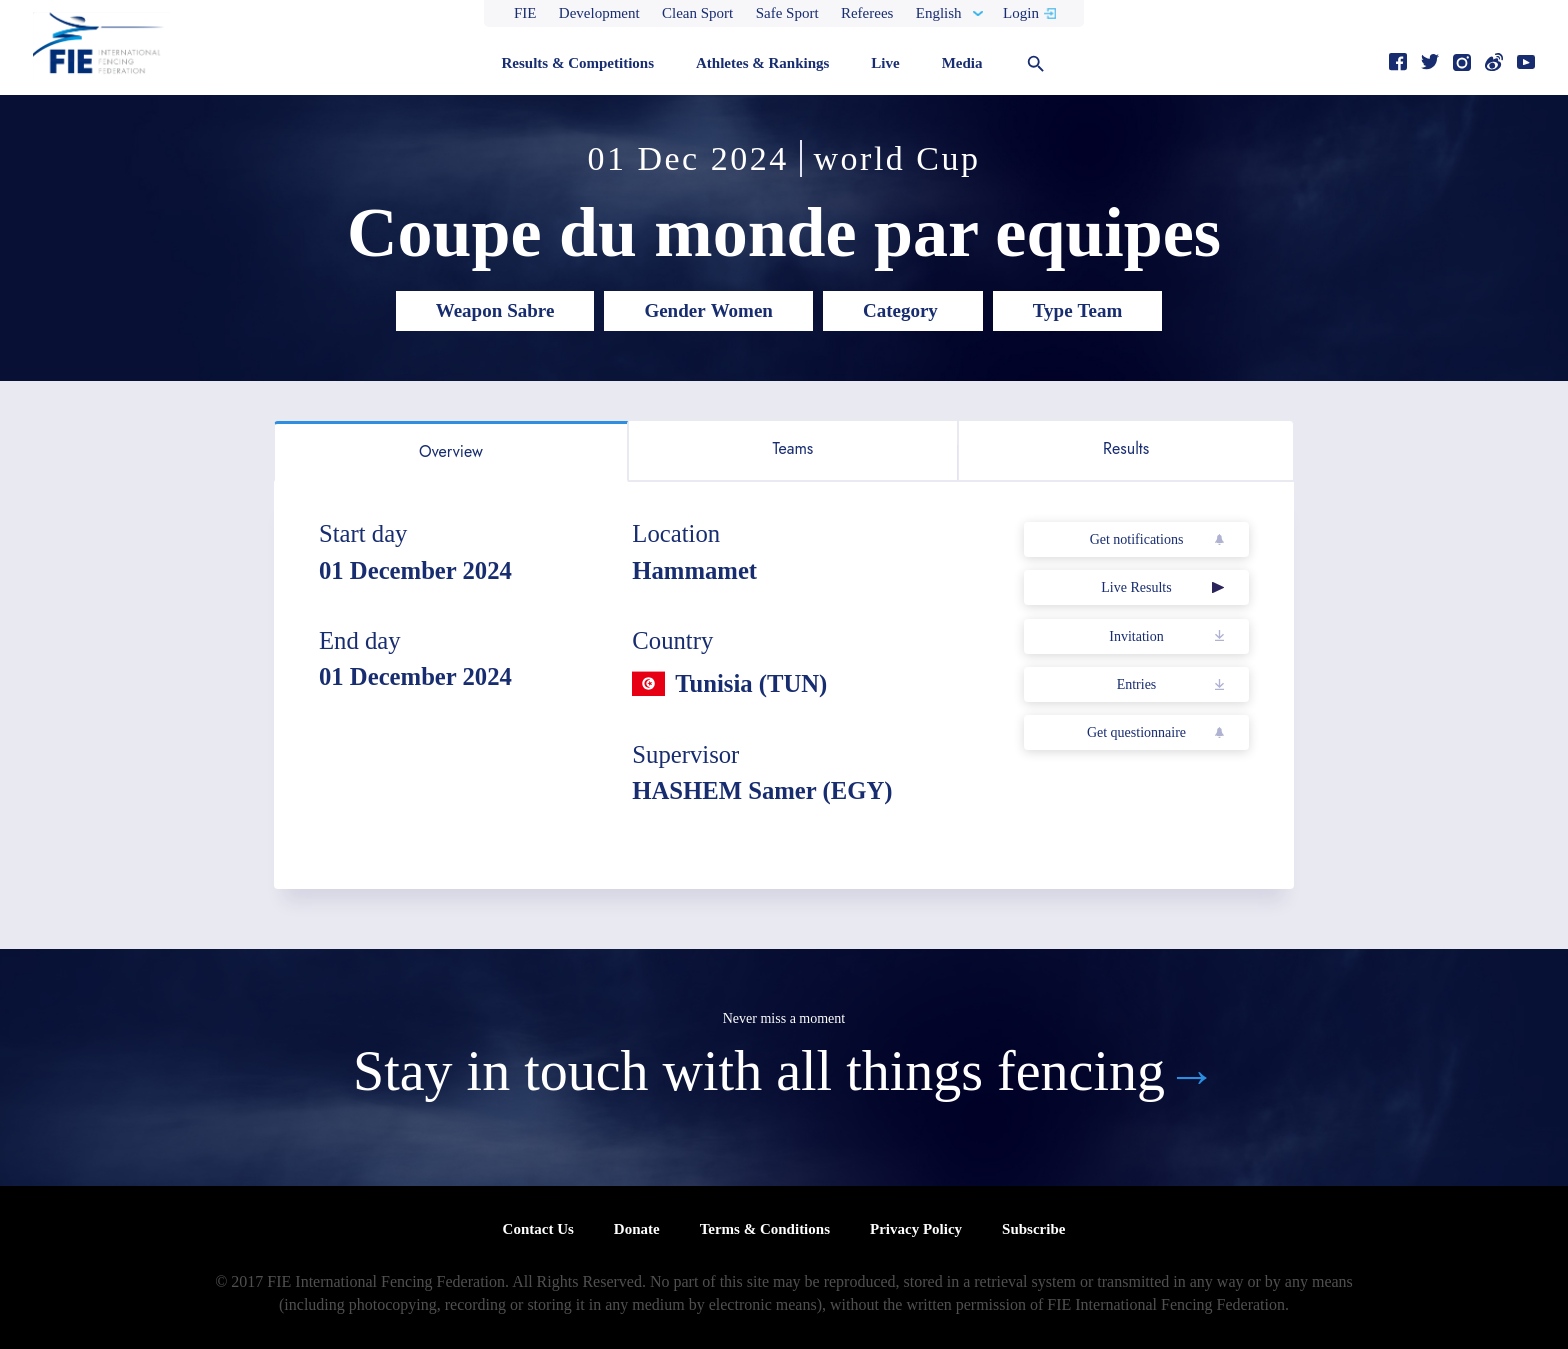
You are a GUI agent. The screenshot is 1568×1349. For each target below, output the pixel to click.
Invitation (1136, 636)
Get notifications (1137, 539)
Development (599, 13)
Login (1021, 13)
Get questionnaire (1136, 732)
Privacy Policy (916, 1229)
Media (962, 63)
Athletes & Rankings (762, 63)
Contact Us (538, 1229)
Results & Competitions (577, 63)
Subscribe (1033, 1229)
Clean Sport (697, 13)
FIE (525, 13)
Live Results (1136, 587)
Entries (1137, 684)
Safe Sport (787, 13)
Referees (867, 13)
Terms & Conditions (765, 1229)
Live (885, 63)
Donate (637, 1229)
